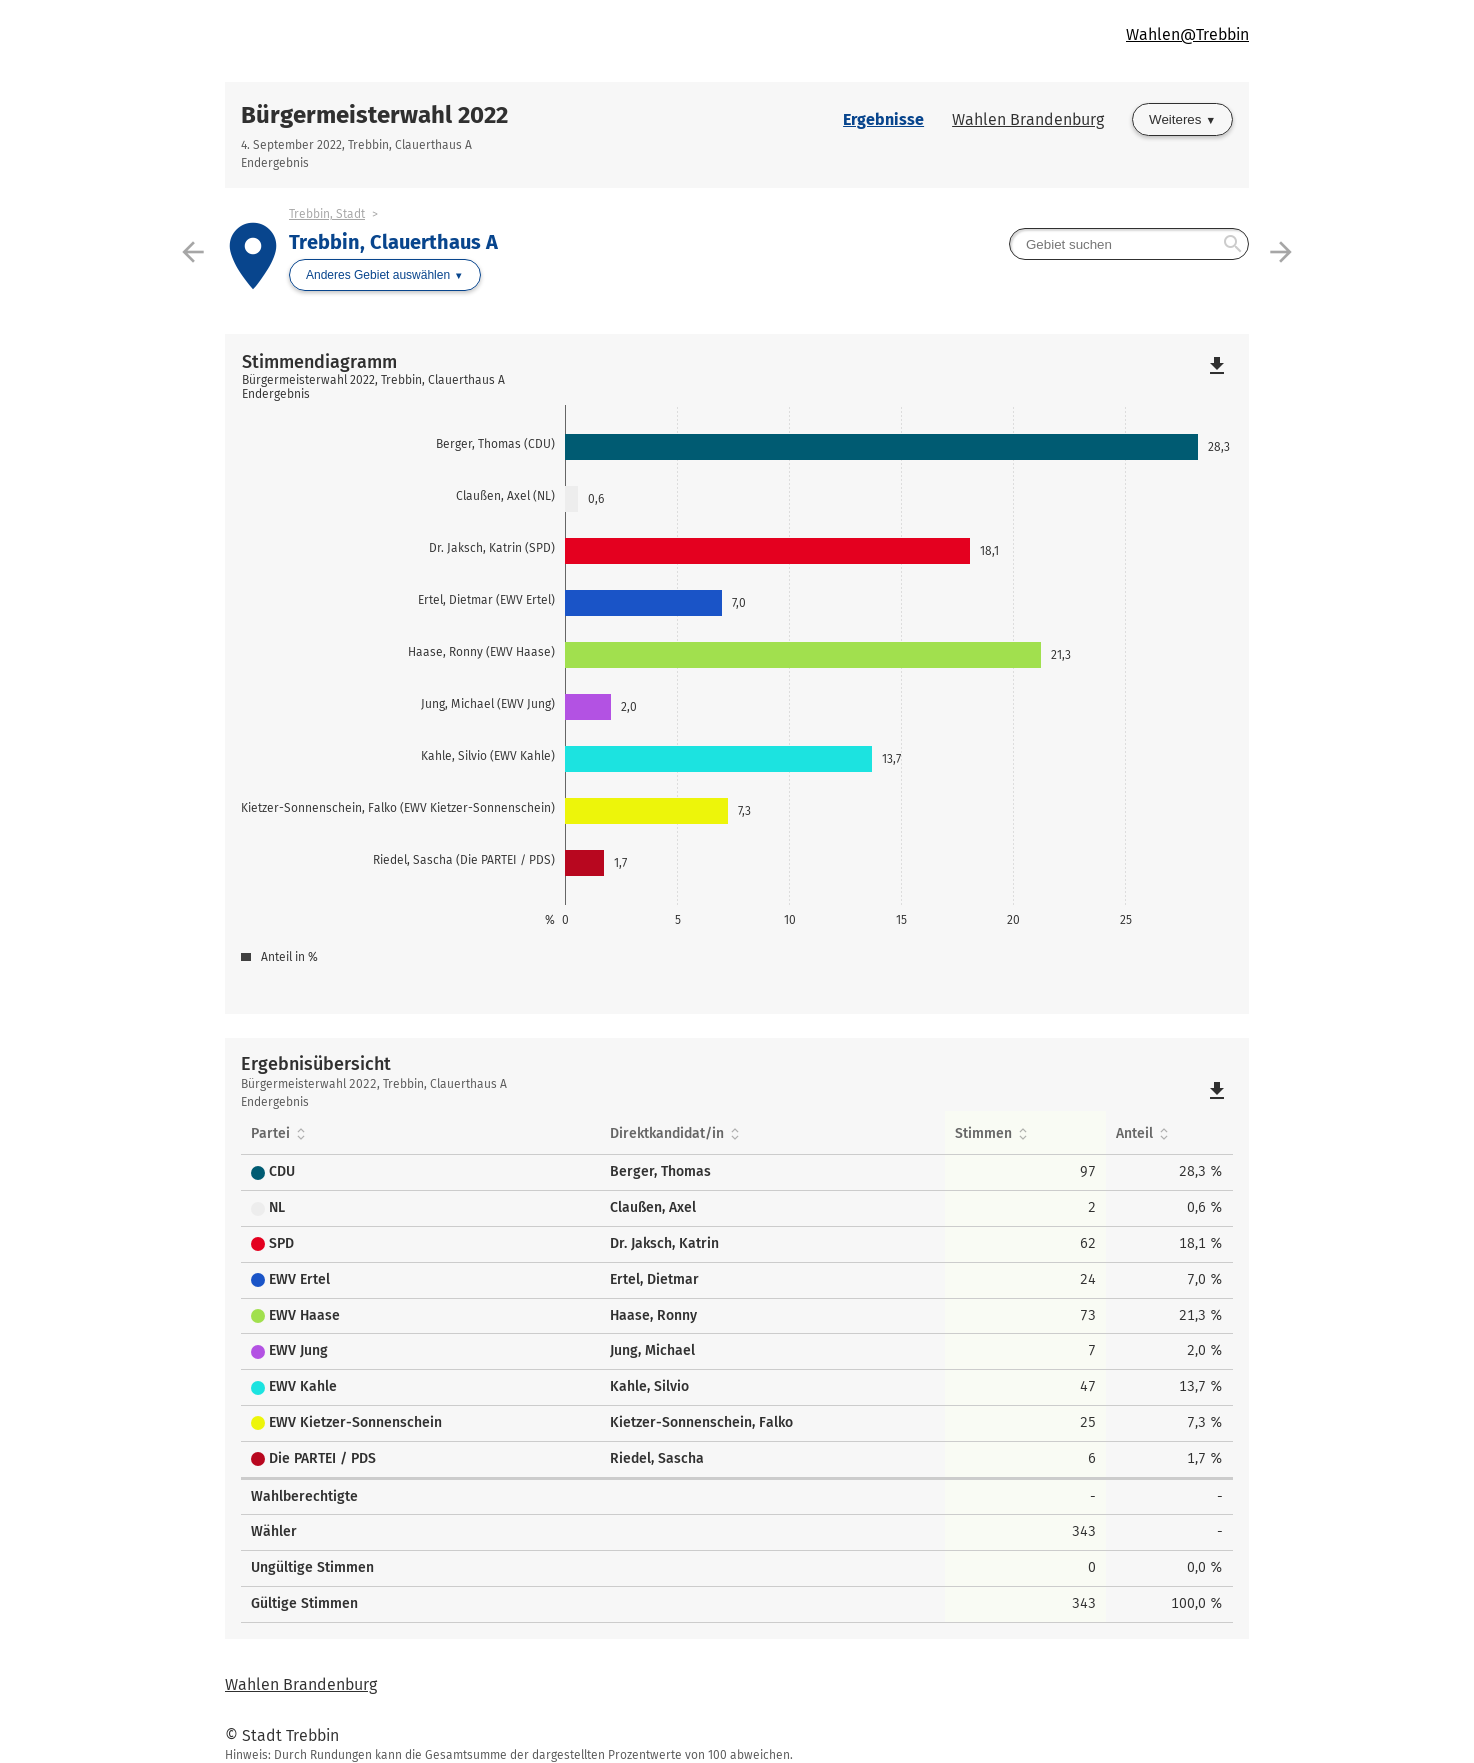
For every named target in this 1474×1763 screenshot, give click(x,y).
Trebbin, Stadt (327, 214)
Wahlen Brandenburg (1028, 119)
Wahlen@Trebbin (1187, 34)
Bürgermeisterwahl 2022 (374, 115)
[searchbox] (1129, 244)
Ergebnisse (883, 119)
